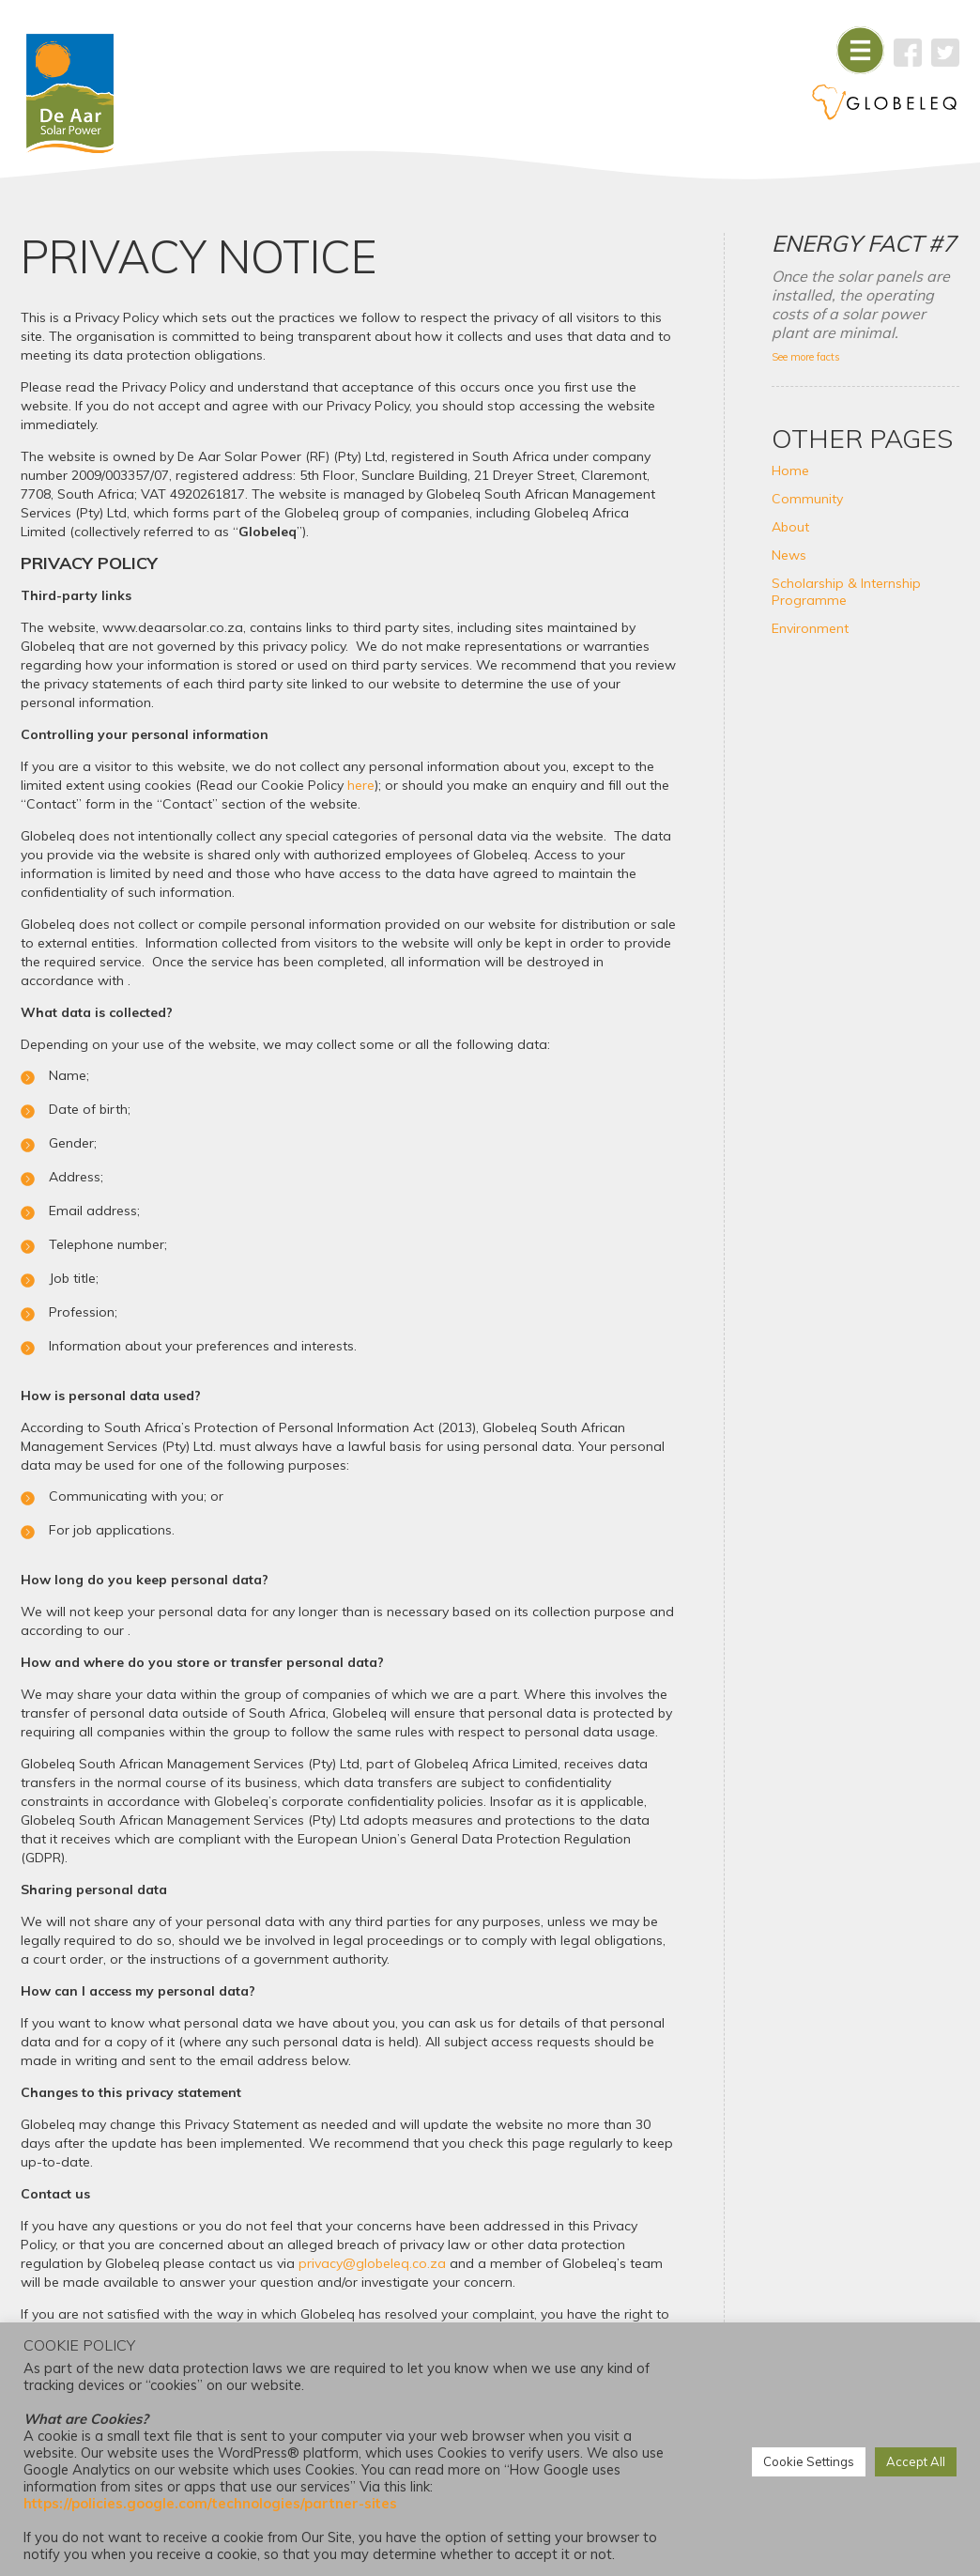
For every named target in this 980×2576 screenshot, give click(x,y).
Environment (810, 628)
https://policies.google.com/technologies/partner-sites (210, 2503)
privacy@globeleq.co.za (372, 2263)
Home (790, 470)
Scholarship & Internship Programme (846, 592)
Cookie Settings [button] (808, 2461)
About (790, 526)
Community (807, 498)
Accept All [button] (915, 2461)
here (361, 785)
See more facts (806, 356)
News (789, 555)
